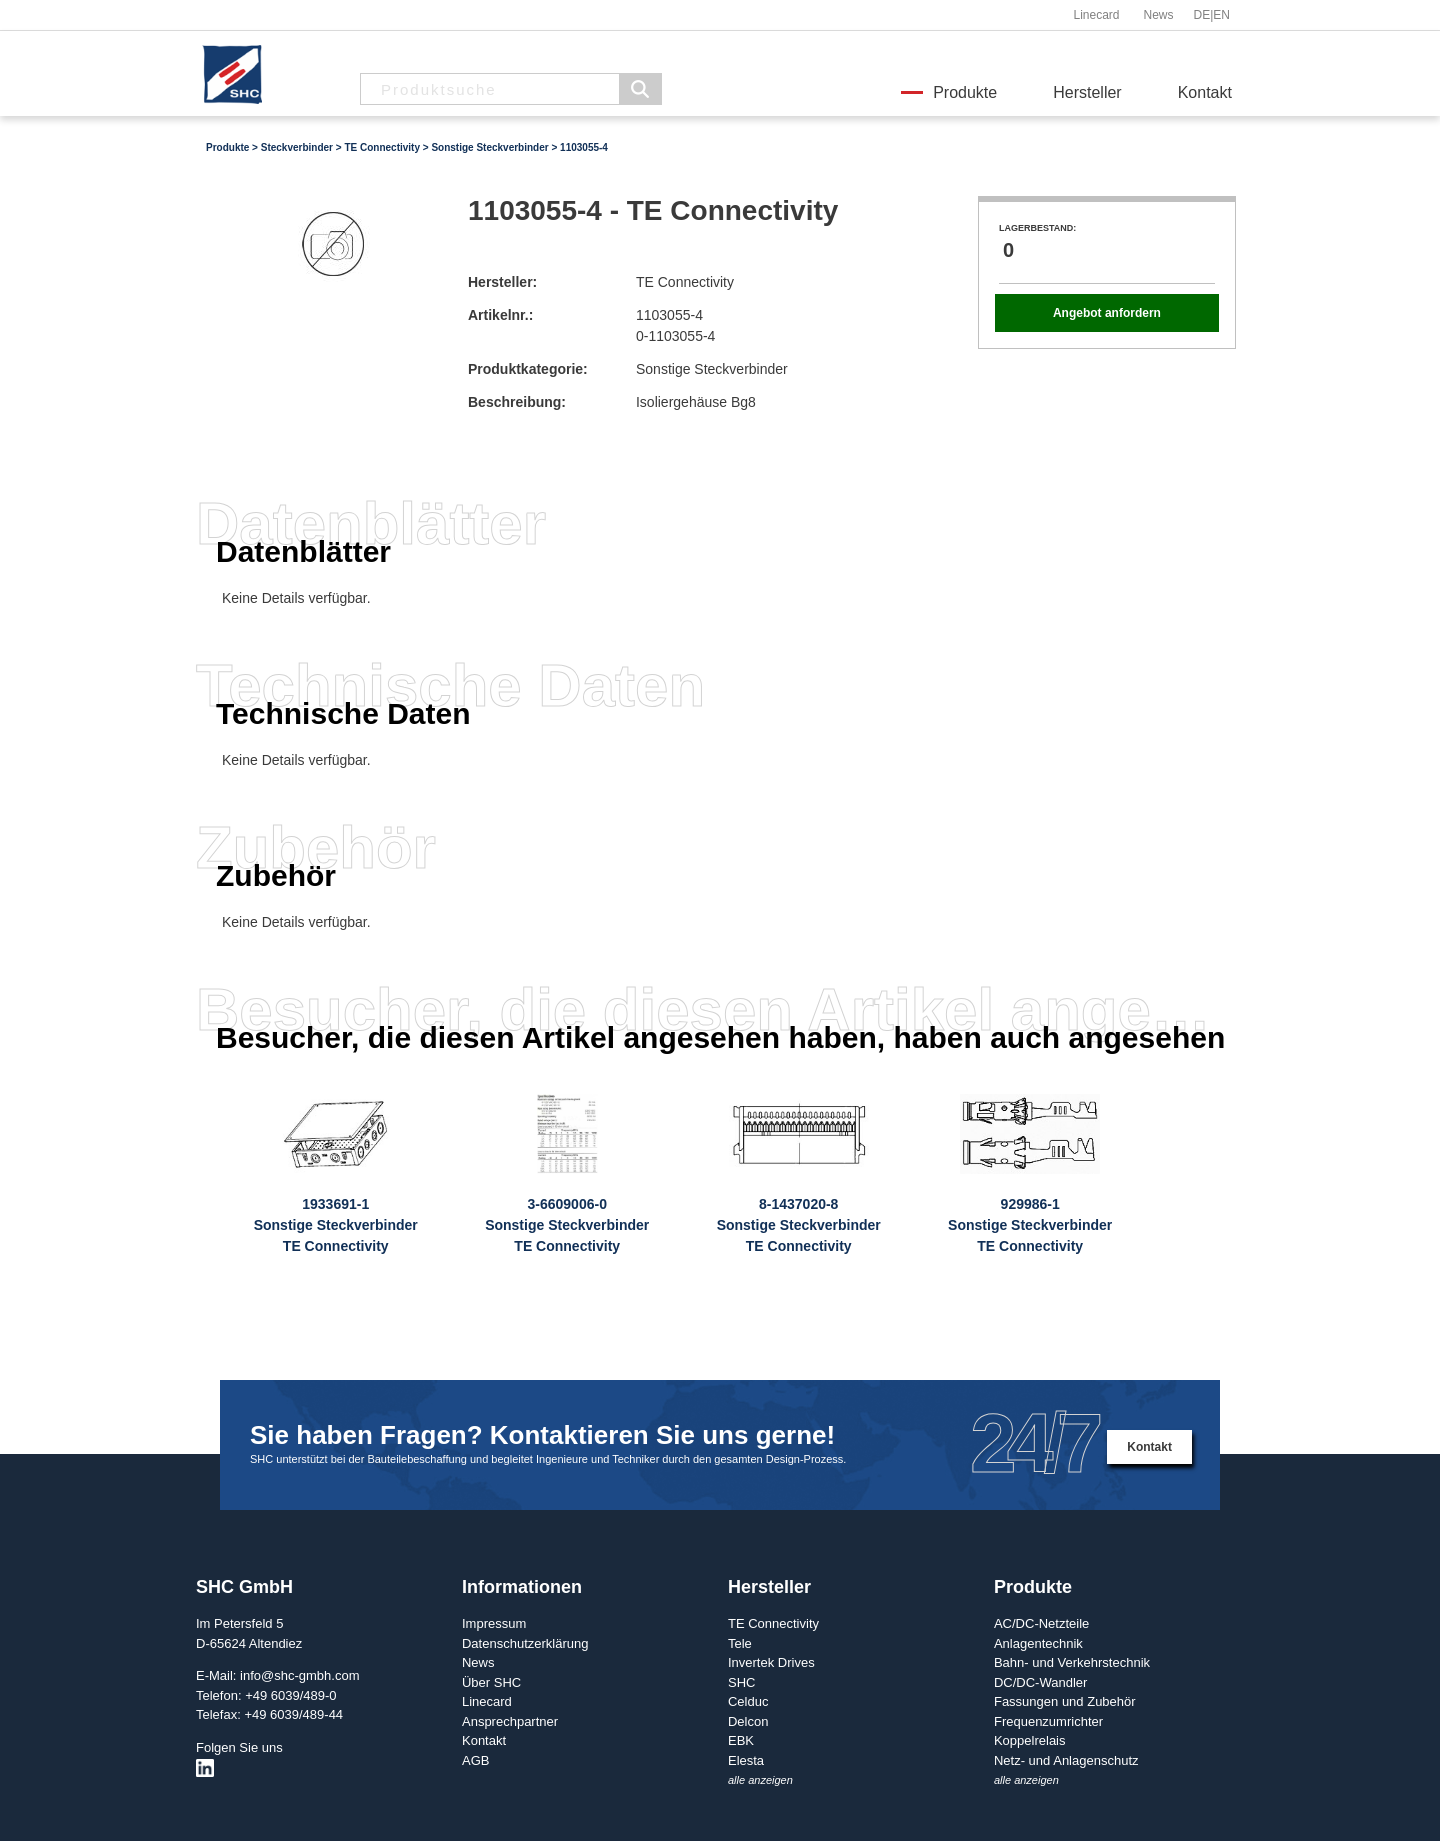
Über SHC (491, 1682)
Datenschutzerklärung (525, 1643)
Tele (740, 1643)
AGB (475, 1760)
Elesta (746, 1760)
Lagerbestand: (1037, 228)
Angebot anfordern (1107, 313)
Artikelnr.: (500, 315)
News (1158, 15)
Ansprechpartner (510, 1721)
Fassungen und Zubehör (1065, 1701)
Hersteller (1087, 92)
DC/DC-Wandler (1040, 1682)
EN (1221, 15)
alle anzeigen (760, 1780)
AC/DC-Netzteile (1041, 1623)
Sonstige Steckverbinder (489, 147)
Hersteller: (502, 282)
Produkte (965, 92)
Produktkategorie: (528, 369)
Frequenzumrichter (1048, 1721)
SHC (741, 1682)
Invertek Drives (771, 1662)
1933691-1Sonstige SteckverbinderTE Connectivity (336, 1225)
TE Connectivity (382, 147)
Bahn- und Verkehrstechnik (1072, 1662)
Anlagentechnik (1038, 1643)
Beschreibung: (517, 402)
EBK (741, 1740)
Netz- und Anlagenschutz (1066, 1760)
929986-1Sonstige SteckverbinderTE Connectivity (1030, 1225)
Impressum (494, 1623)
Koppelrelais (1030, 1740)
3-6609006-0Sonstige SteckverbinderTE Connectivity (567, 1225)
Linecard (1096, 15)
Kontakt (1205, 92)
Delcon (748, 1721)
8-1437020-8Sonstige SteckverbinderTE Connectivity (799, 1225)
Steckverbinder (297, 147)
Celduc (748, 1701)
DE (1202, 15)
